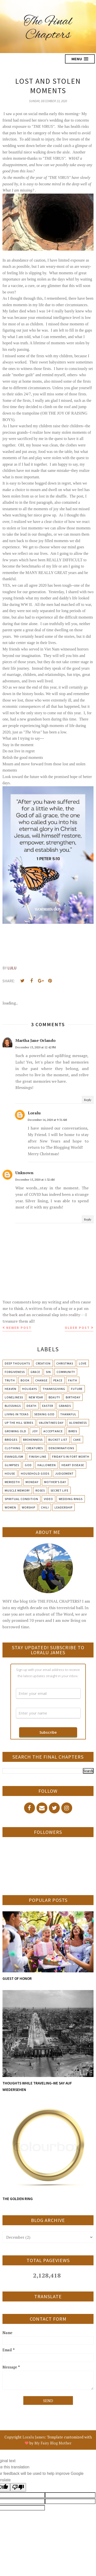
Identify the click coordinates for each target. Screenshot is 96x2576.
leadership (63, 1507)
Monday (32, 1482)
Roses (40, 1490)
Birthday (73, 1397)
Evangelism (14, 1456)
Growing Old (15, 1431)
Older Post (77, 1327)
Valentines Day (51, 1423)
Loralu (34, 1113)
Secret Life (59, 1490)
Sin (48, 1372)
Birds (72, 1431)
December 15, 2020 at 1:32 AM (35, 1179)
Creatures (34, 1448)
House (10, 1473)
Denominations (61, 1448)
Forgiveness (15, 1372)
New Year (36, 1397)
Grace (35, 1372)
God (28, 1465)
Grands (65, 1406)
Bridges (11, 1439)
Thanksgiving (54, 1389)
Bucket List (57, 1439)
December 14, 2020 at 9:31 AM (47, 1120)
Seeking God (44, 1414)
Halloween (46, 1465)
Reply (87, 1100)
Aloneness (78, 1423)
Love (83, 1363)
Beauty (54, 1397)
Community (66, 1372)
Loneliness (14, 1397)
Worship (28, 1507)
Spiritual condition (21, 1499)
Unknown (24, 1172)
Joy (35, 1431)
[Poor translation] (18, 2487)
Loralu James (34, 2436)
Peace (58, 1380)
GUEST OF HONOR (17, 1978)
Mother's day (55, 1482)
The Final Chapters (48, 28)
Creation (43, 1363)
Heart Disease (73, 1465)
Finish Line (37, 1456)
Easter (47, 1406)
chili (45, 1507)
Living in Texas (17, 1414)
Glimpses (12, 1465)
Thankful (68, 1414)
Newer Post (19, 1327)
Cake (77, 1439)
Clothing (13, 1448)
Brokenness (33, 1439)
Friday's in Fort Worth (70, 1456)
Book (25, 1380)
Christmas (64, 1363)
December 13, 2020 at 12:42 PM (35, 1047)
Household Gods (35, 1473)
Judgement (64, 1473)
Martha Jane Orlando (35, 1040)
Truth (10, 1380)
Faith (72, 1380)
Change (41, 1380)
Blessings (13, 1406)
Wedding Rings (71, 1499)
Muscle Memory (17, 1490)
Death (31, 1406)
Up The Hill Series (19, 1423)
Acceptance (53, 1431)
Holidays (29, 1389)
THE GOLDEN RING (17, 2198)
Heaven (10, 1389)
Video (48, 1499)
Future (77, 1389)
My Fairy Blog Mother (52, 2442)
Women (10, 1507)
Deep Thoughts (17, 1363)
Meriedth (12, 1482)
